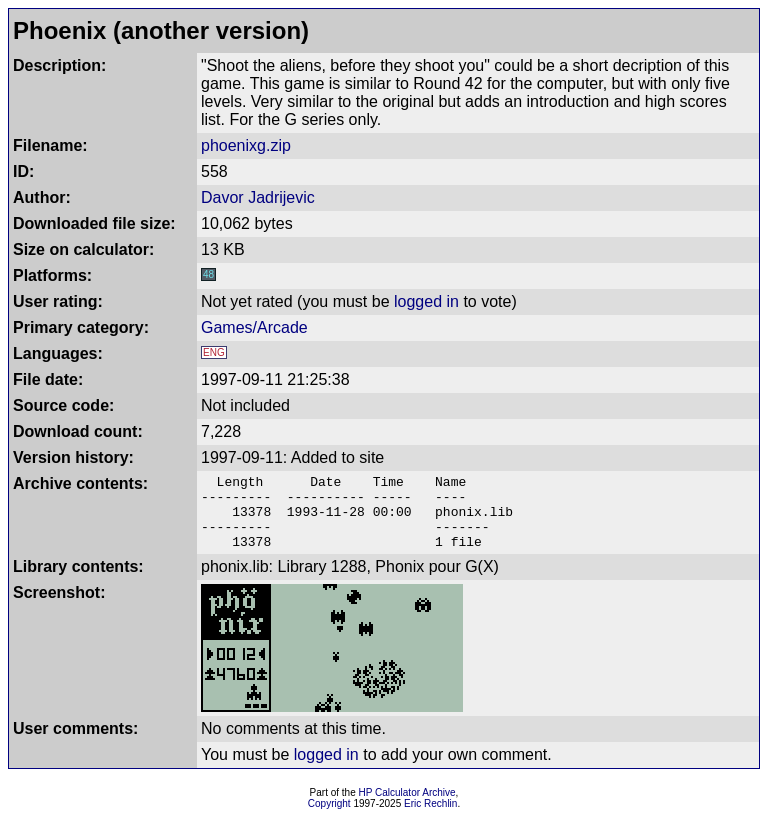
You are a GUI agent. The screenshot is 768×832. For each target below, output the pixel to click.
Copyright (329, 818)
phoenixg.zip (246, 145)
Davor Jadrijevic (258, 197)
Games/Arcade (254, 327)
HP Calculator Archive (407, 807)
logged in (426, 301)
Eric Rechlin (430, 818)
